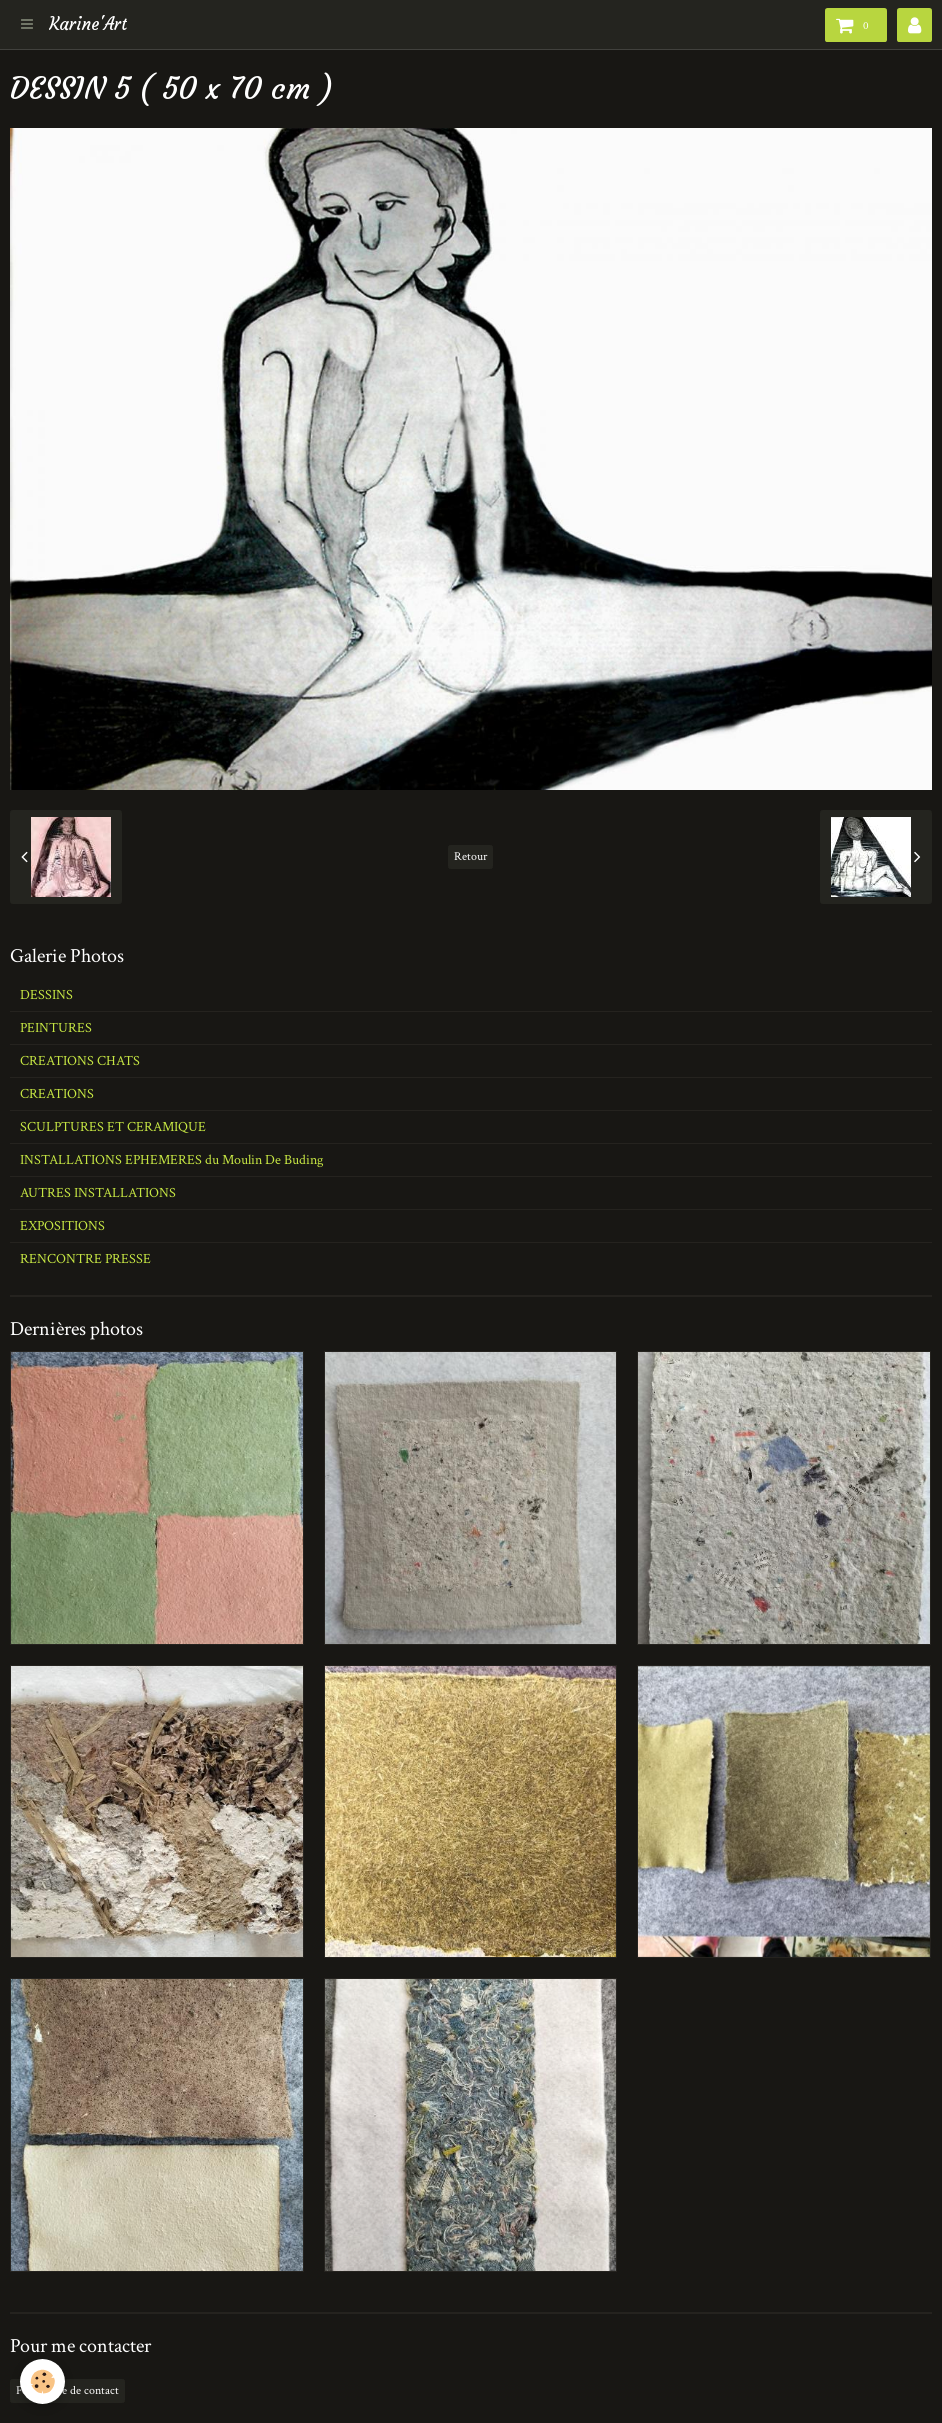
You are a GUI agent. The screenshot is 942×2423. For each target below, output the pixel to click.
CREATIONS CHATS (80, 1061)
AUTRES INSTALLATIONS (98, 1193)
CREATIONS (57, 1094)
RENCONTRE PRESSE (85, 1259)
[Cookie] (42, 2381)
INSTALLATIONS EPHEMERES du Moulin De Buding (171, 1160)
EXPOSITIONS (62, 1226)
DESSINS (46, 995)
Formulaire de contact (67, 2390)
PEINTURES (56, 1028)
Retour (470, 856)
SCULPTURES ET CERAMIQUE (113, 1127)
